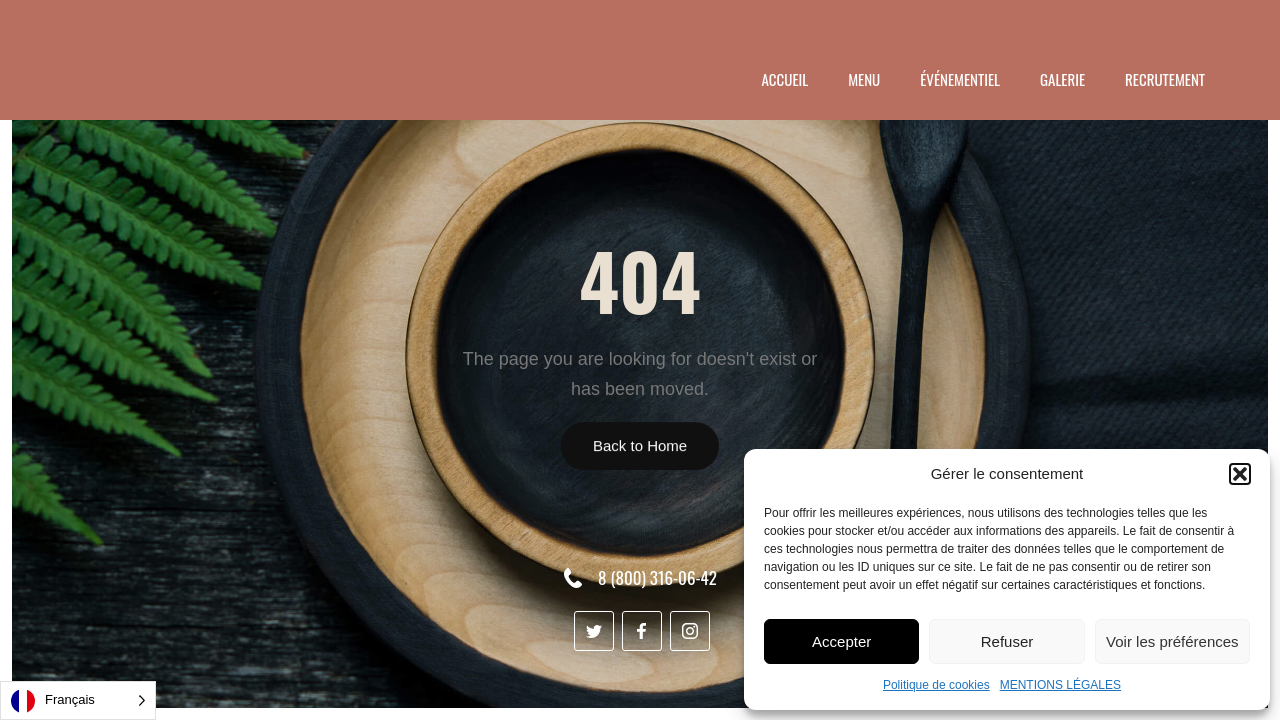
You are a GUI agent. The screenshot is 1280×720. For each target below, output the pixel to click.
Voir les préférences (1172, 641)
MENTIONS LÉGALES (1060, 685)
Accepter (841, 641)
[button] (1240, 474)
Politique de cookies (936, 685)
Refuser (1007, 641)
